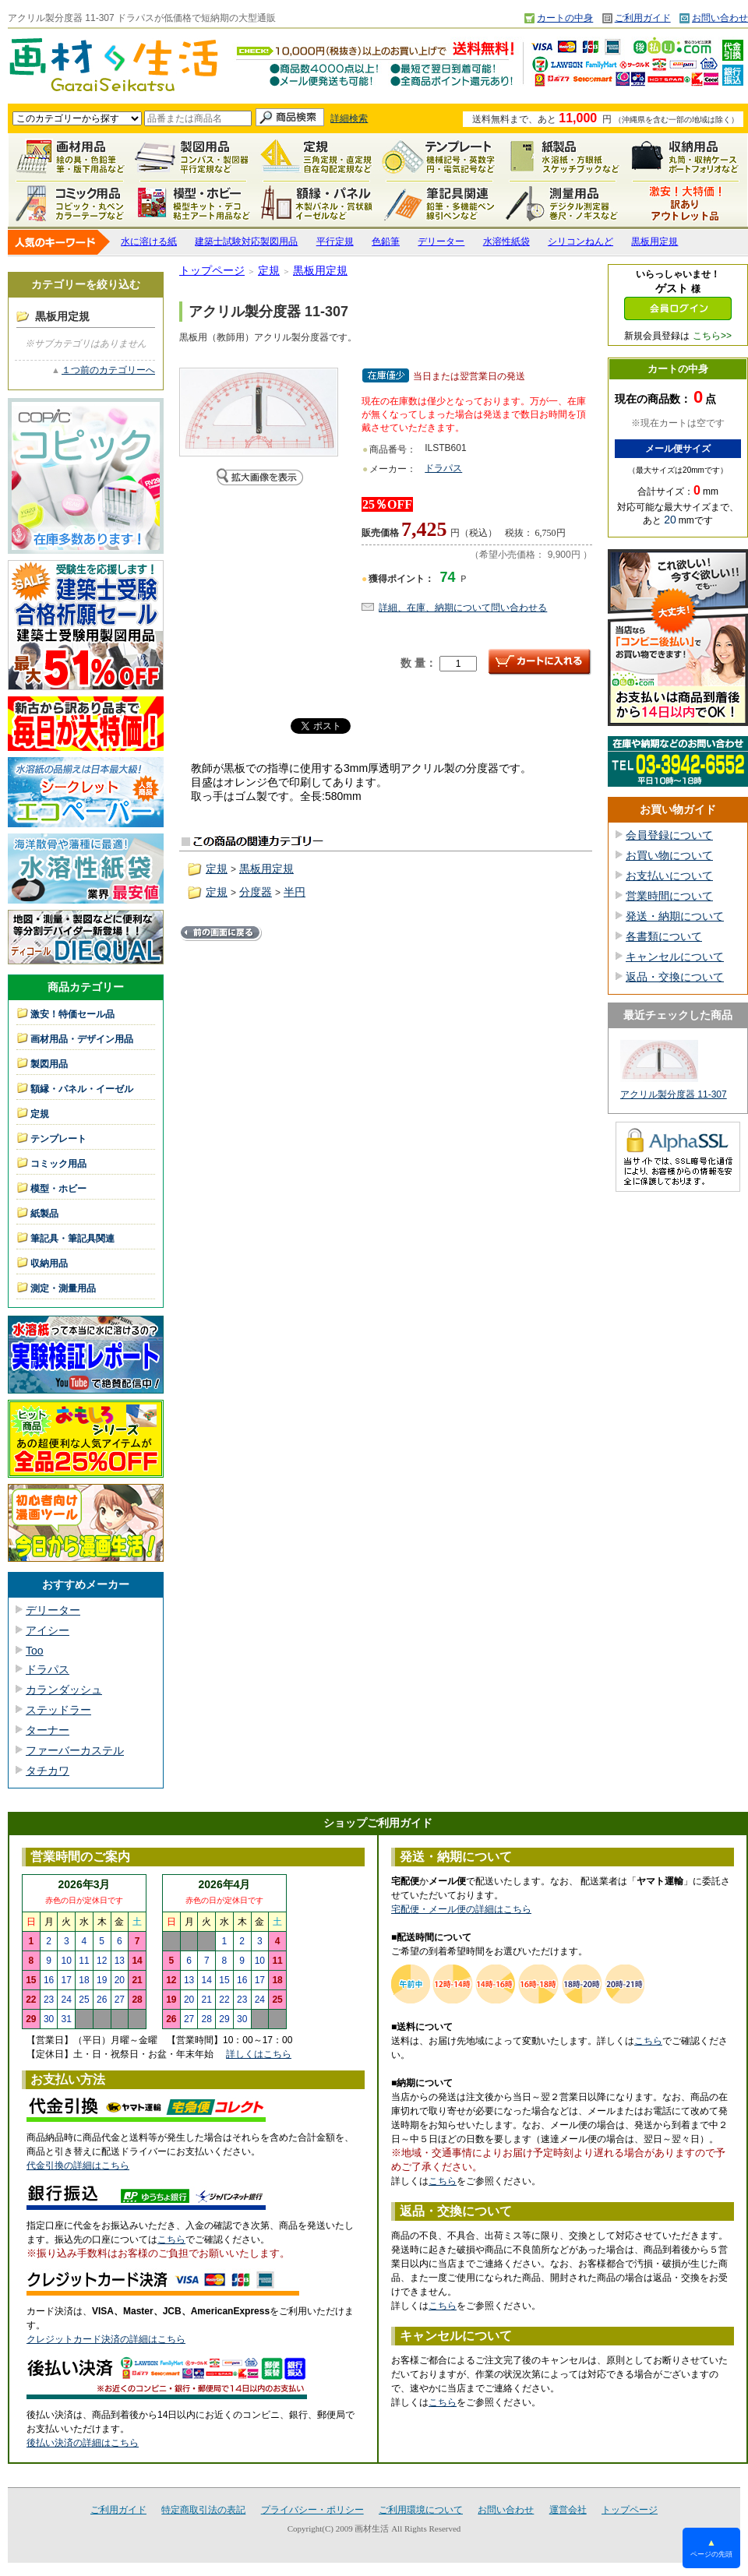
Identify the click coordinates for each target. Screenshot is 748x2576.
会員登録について (669, 835)
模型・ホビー (193, 203)
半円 (294, 892)
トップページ (212, 270)
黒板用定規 (654, 241)
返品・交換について (675, 977)
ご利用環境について (421, 2509)
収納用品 (685, 156)
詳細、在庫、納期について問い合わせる (463, 607)
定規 (316, 156)
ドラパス (47, 1669)
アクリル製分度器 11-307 (673, 1094)
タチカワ (47, 1770)
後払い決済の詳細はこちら (82, 2442)
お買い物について (669, 855)
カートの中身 (565, 17)
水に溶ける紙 (149, 241)
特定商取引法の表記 (203, 2509)
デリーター (441, 241)
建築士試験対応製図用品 (246, 241)
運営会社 (568, 2509)
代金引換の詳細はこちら (77, 2165)
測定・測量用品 (562, 203)
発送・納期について (675, 916)
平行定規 (335, 241)
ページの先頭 (711, 2547)
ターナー (47, 1730)
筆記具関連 (439, 203)
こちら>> (712, 335)
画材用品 (70, 156)
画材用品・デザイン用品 (81, 1039)
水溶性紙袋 (506, 241)
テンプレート (439, 156)
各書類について (664, 936)
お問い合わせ (720, 17)
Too (35, 1650)
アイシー (47, 1630)
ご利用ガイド (643, 17)
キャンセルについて (675, 956)
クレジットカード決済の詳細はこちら (105, 2339)
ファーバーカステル (75, 1750)
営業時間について (669, 896)
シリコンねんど (580, 241)
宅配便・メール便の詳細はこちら (461, 1909)
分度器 (255, 892)
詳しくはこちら (258, 2054)
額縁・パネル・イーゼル (316, 203)
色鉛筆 (386, 241)
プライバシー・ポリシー (312, 2509)
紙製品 (562, 156)
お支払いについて (669, 875)
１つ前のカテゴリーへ (108, 370)
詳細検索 (349, 118)
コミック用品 (70, 203)
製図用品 (193, 156)
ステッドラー (58, 1710)
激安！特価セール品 (685, 203)
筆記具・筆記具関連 (72, 1238)
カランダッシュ (64, 1689)
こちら (171, 2239)
